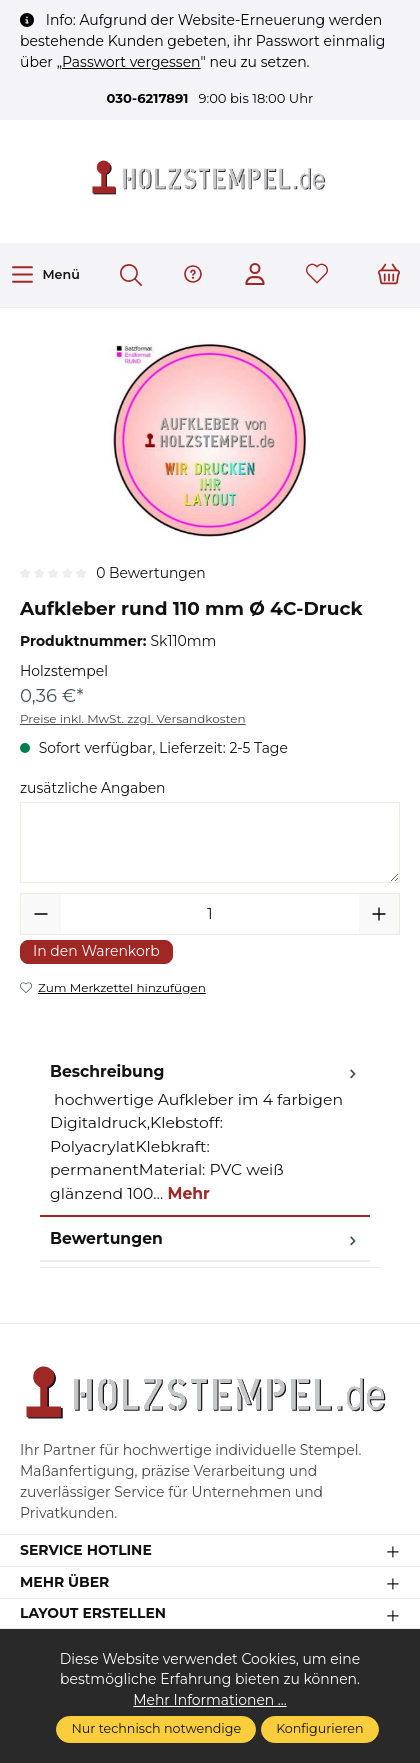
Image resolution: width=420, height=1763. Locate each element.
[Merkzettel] (317, 275)
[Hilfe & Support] (193, 275)
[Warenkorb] (389, 275)
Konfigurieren (319, 1728)
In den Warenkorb (96, 951)
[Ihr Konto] (255, 275)
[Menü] (45, 274)
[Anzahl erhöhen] (379, 914)
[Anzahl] (210, 914)
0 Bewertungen (151, 573)
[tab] (205, 1133)
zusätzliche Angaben (93, 788)
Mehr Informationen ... (210, 1700)
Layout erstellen (93, 1614)
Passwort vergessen (131, 62)
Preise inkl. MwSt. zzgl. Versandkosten (133, 718)
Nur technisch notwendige (156, 1728)
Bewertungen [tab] (205, 1238)
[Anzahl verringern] (41, 914)
